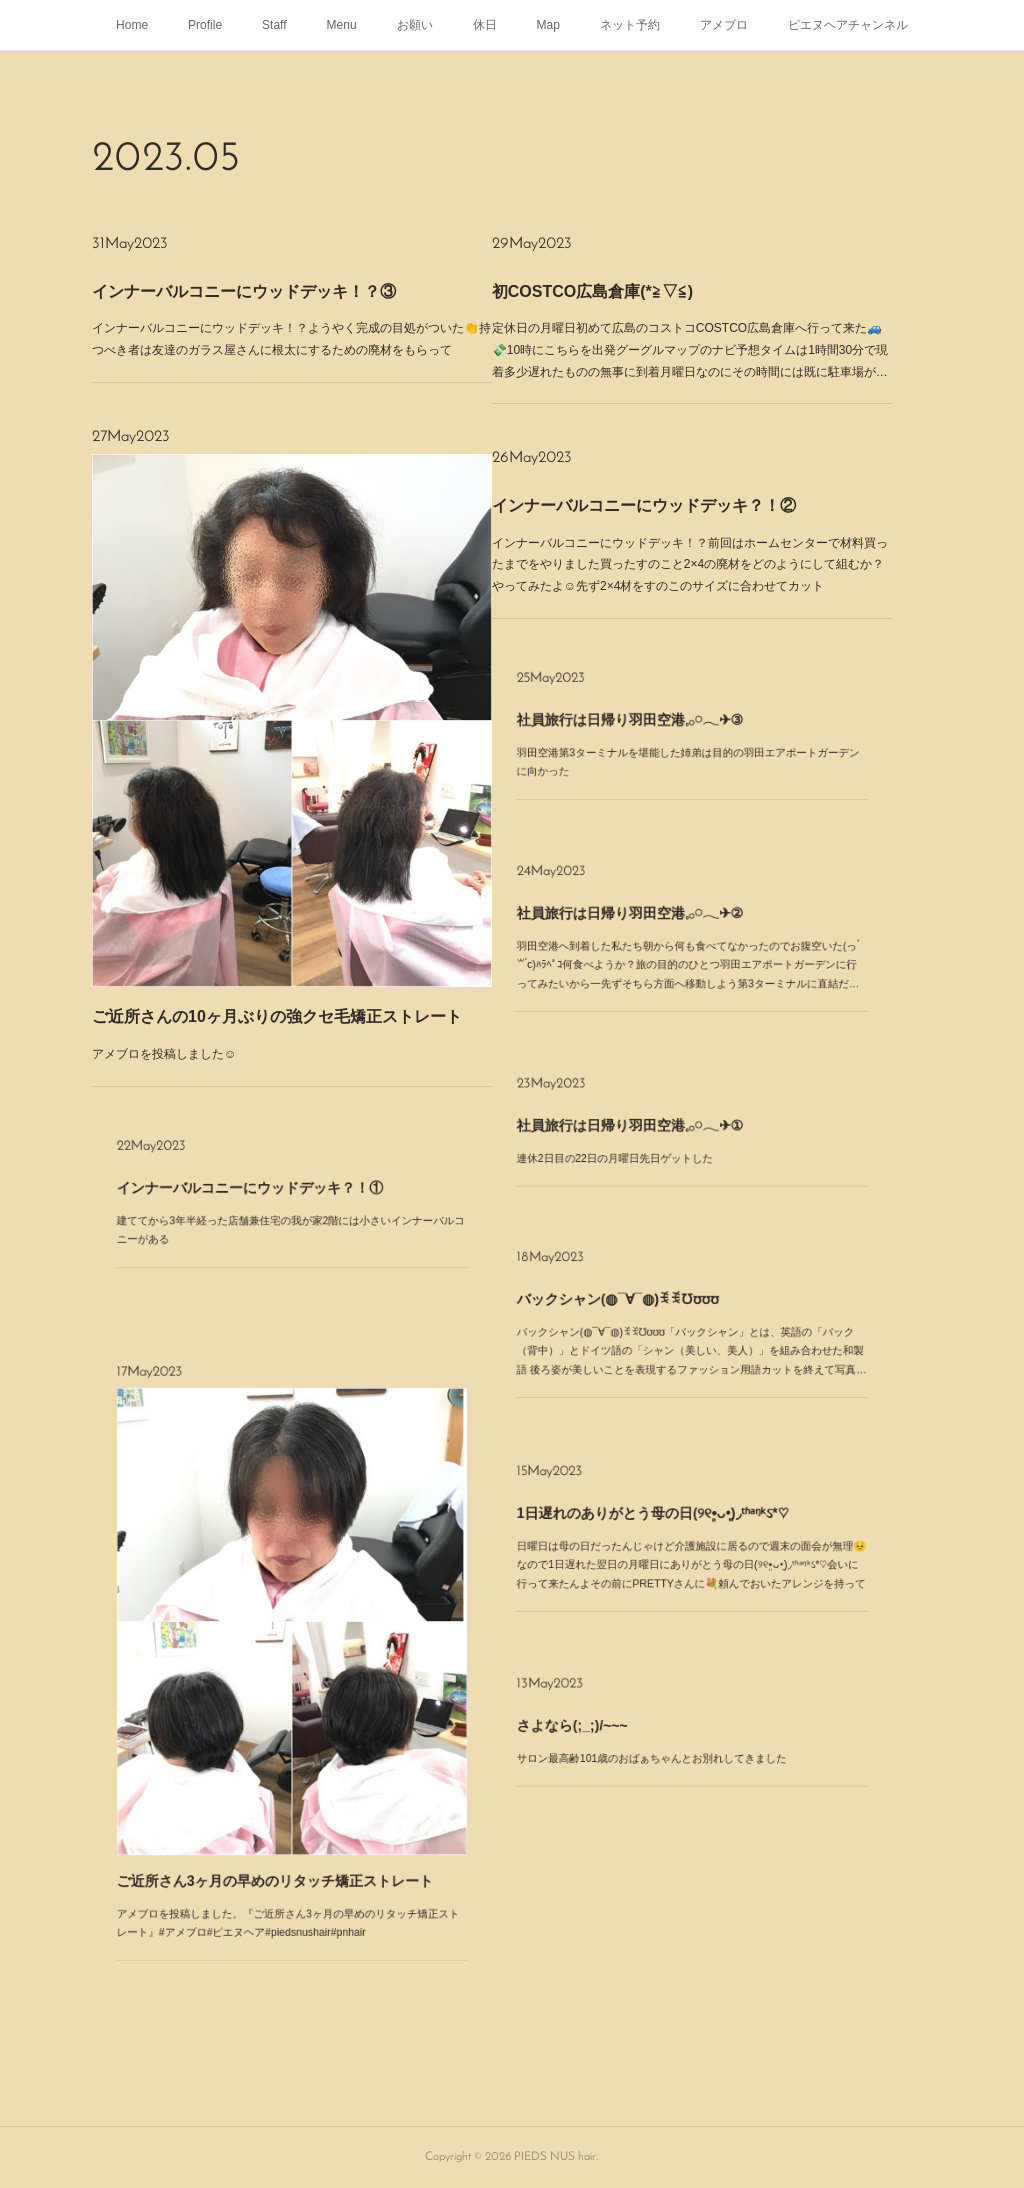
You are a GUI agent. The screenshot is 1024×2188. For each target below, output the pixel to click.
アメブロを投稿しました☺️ (274, 780)
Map (548, 25)
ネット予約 (630, 25)
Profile (205, 25)
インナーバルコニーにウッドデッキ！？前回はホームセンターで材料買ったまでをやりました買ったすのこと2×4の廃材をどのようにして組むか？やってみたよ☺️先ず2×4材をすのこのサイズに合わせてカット (687, 527)
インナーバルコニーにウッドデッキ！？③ (285, 304)
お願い (415, 25)
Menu (342, 25)
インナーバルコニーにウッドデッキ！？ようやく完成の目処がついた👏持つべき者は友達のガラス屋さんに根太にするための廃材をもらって (292, 310)
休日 (485, 25)
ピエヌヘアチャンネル (848, 25)
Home (132, 25)
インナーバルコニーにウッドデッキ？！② (681, 518)
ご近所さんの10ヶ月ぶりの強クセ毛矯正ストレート (290, 775)
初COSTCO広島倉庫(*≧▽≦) (674, 315)
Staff (274, 25)
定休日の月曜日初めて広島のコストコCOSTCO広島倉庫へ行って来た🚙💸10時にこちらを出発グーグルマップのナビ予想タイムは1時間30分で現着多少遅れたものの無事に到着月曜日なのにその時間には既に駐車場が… (687, 324)
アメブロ (724, 25)
